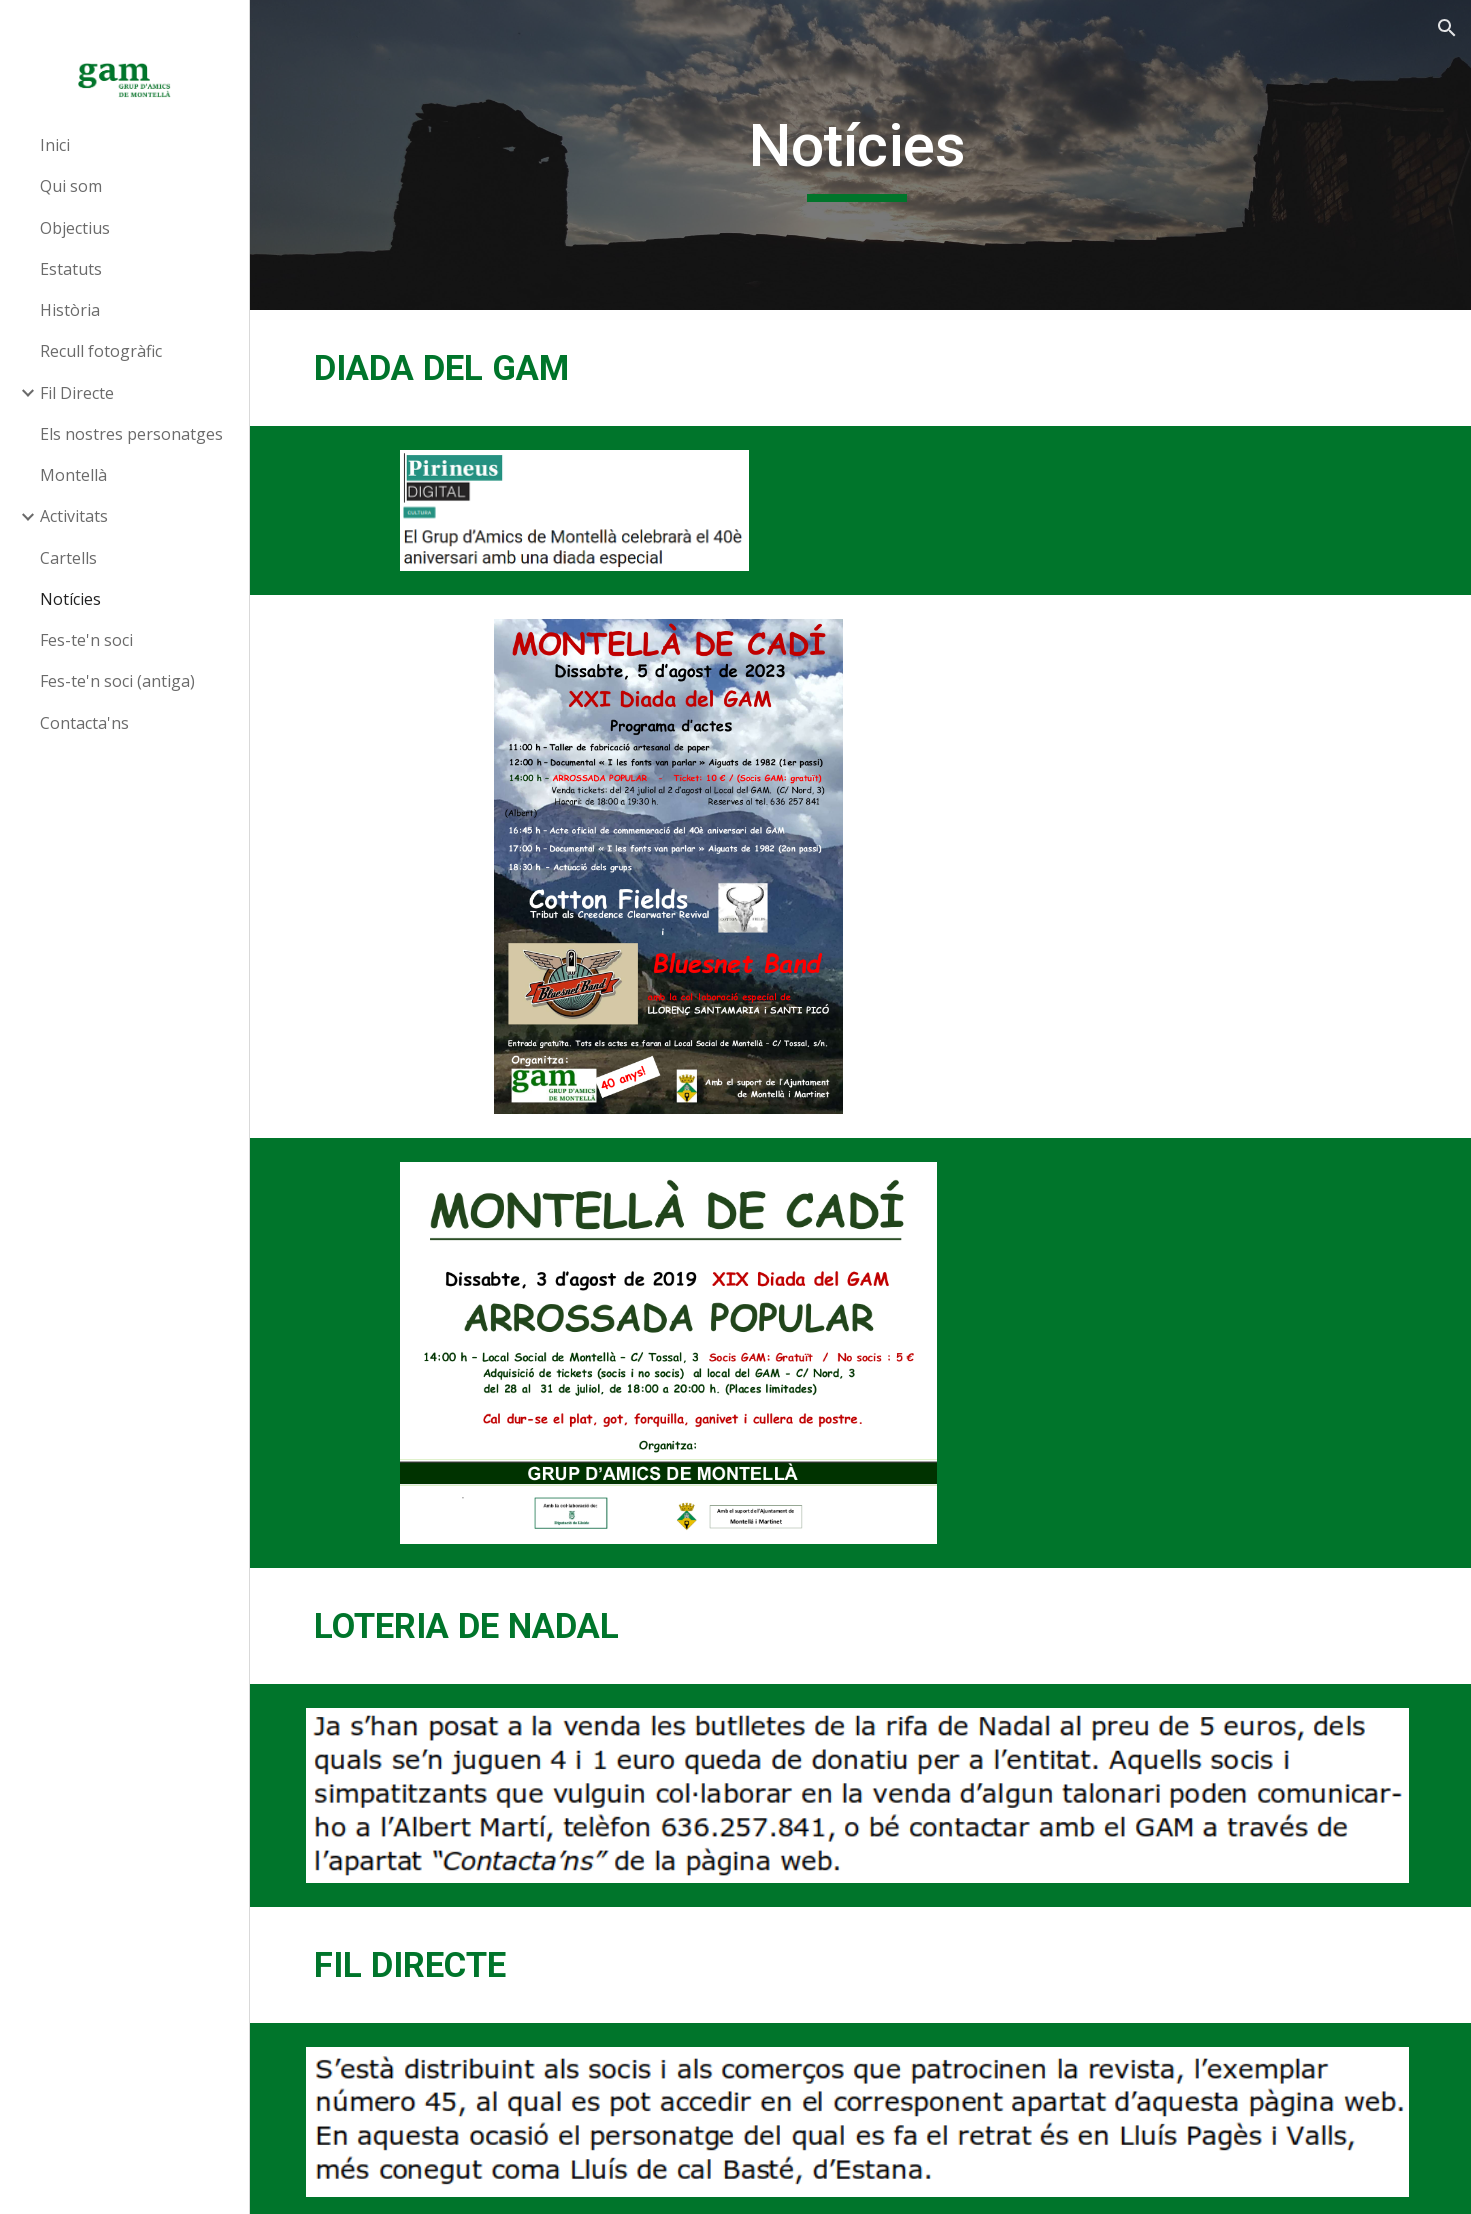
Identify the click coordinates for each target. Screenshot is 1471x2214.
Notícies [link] (70, 599)
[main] (861, 155)
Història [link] (70, 310)
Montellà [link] (73, 475)
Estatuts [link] (71, 269)
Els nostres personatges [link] (131, 434)
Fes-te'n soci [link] (86, 640)
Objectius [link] (75, 228)
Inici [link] (55, 145)
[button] (1447, 28)
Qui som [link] (71, 186)
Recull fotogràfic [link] (101, 351)
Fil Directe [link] (77, 393)
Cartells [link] (68, 558)
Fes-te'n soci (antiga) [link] (117, 681)
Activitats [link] (74, 516)
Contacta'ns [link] (84, 723)
